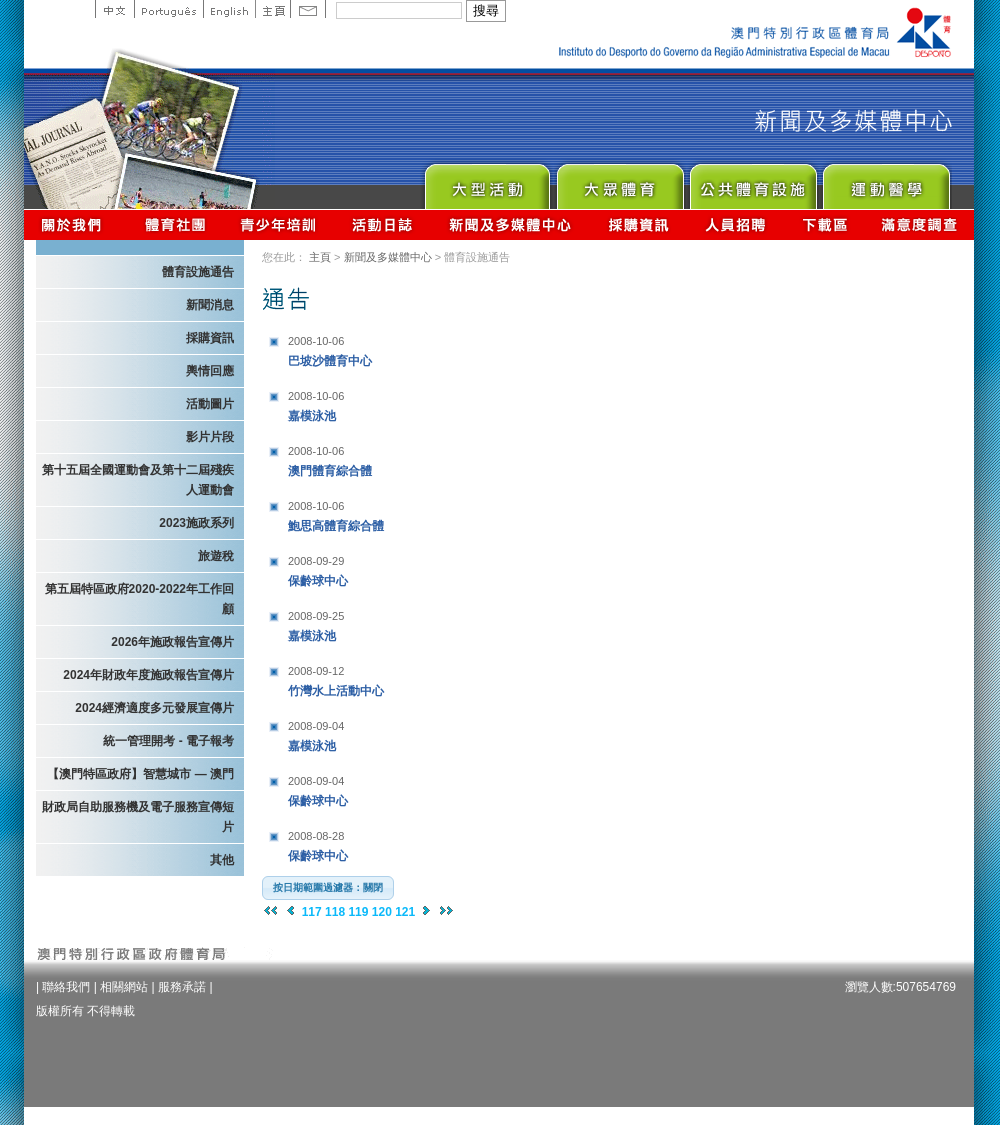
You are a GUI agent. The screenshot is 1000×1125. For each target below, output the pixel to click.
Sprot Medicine (885, 181)
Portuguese (168, 9)
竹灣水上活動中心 (413, 678)
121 (405, 912)
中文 (114, 9)
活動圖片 (210, 404)
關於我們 (75, 224)
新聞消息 (210, 305)
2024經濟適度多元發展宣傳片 (154, 708)
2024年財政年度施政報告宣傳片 (148, 675)
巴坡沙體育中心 (413, 348)
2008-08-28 (316, 836)
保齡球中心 (413, 568)
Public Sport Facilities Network (752, 181)
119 (358, 912)
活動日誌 (383, 224)
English (229, 9)
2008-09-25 (316, 616)
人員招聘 (735, 224)
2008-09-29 (316, 561)
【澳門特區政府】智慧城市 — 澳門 (140, 774)
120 (382, 912)
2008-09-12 (316, 671)
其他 (222, 860)
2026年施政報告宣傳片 (172, 642)
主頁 (272, 9)
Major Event (486, 181)
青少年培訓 (279, 224)
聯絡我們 (66, 987)
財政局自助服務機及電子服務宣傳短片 (138, 817)
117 (312, 912)
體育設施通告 (198, 272)
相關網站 (124, 987)
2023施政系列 (196, 523)
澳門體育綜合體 (413, 458)
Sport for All (619, 181)
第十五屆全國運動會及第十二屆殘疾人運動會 (138, 480)
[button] (328, 888)
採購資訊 (638, 224)
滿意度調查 (920, 224)
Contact (308, 9)
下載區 (824, 224)
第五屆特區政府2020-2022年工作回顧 (139, 599)
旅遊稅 (216, 556)
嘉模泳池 (413, 403)
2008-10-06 (316, 341)
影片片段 (210, 437)
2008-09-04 (316, 726)
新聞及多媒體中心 (511, 224)
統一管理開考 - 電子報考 (168, 741)
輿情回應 (210, 371)
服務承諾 (182, 987)
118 (335, 912)
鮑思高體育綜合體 (413, 513)
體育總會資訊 (175, 224)
